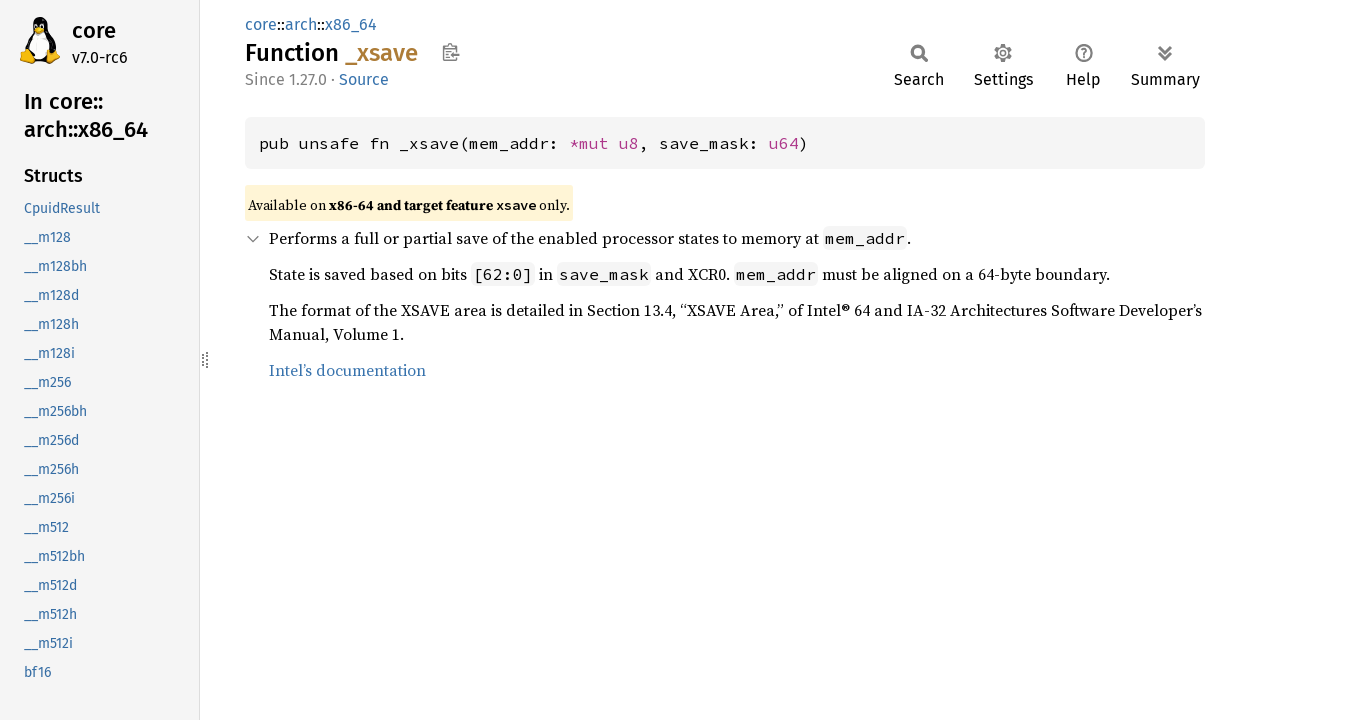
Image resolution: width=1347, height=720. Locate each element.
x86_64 (351, 24)
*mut (594, 143)
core (94, 30)
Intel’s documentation (347, 370)
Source (364, 79)
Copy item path (450, 52)
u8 (629, 143)
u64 (784, 143)
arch (301, 24)
